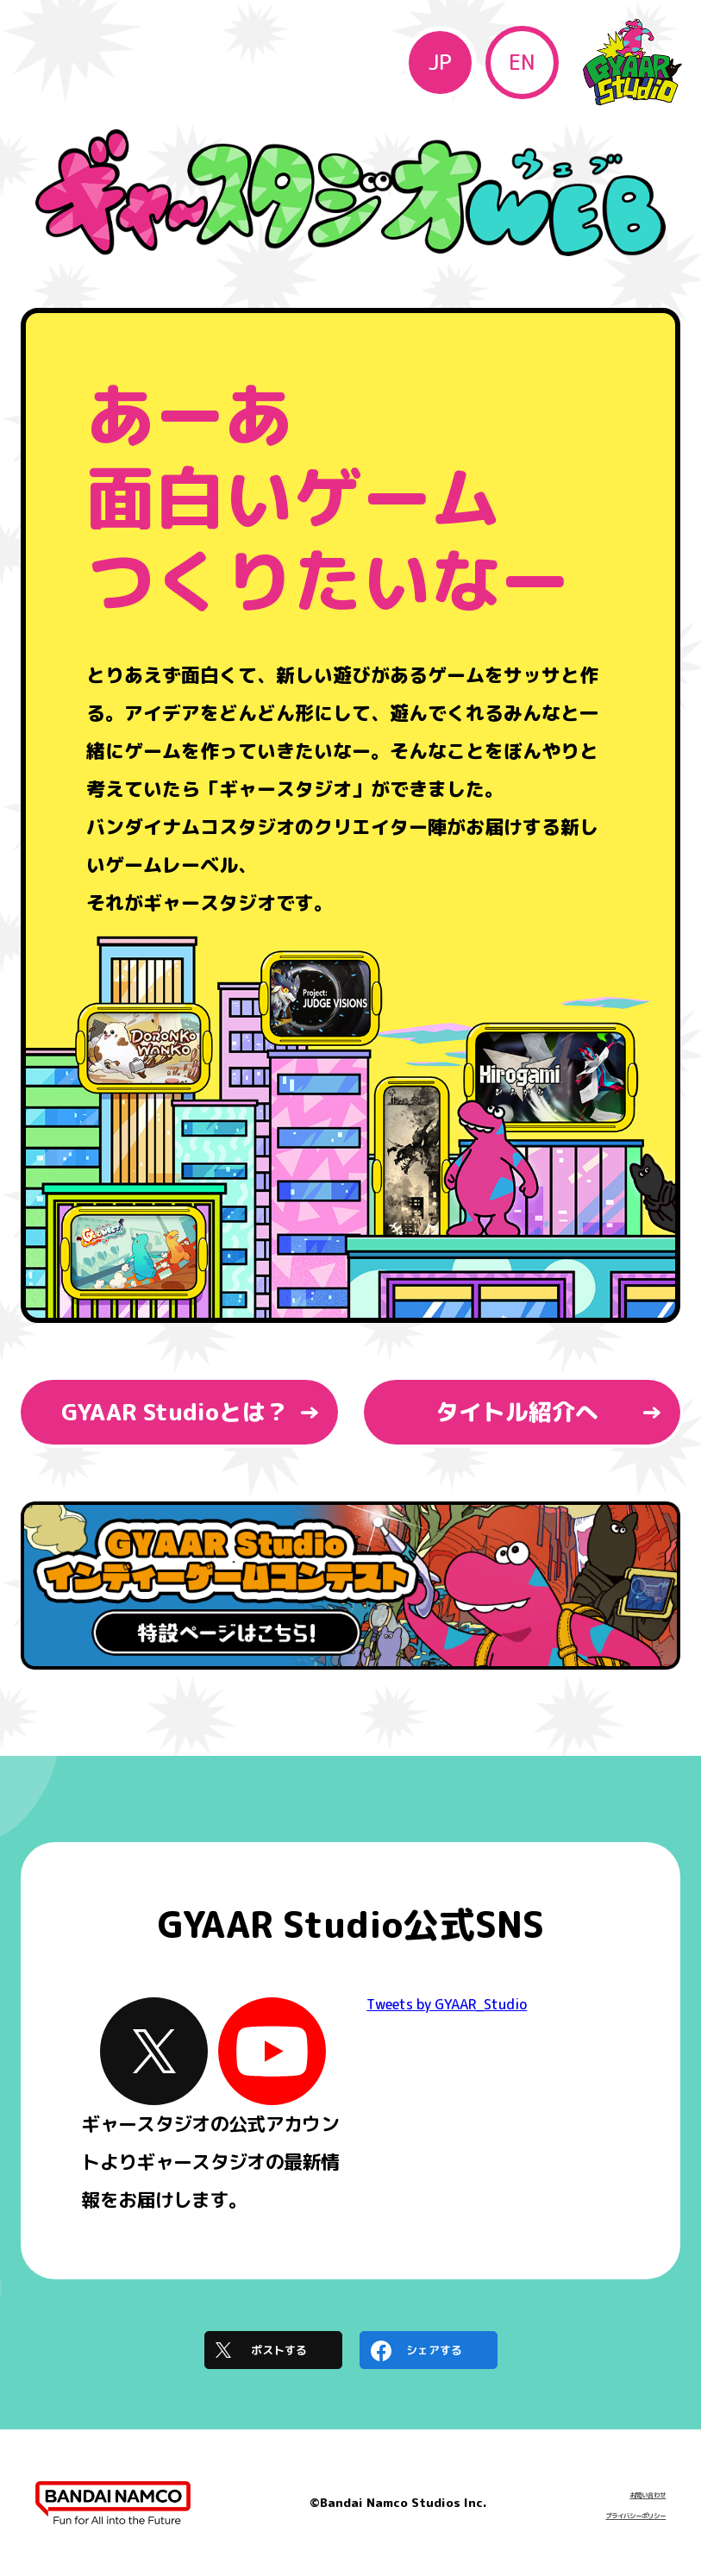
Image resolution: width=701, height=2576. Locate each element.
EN (522, 62)
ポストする (279, 2350)
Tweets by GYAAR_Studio (446, 2004)
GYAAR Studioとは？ (175, 1411)
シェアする (434, 2350)
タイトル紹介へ (516, 1411)
